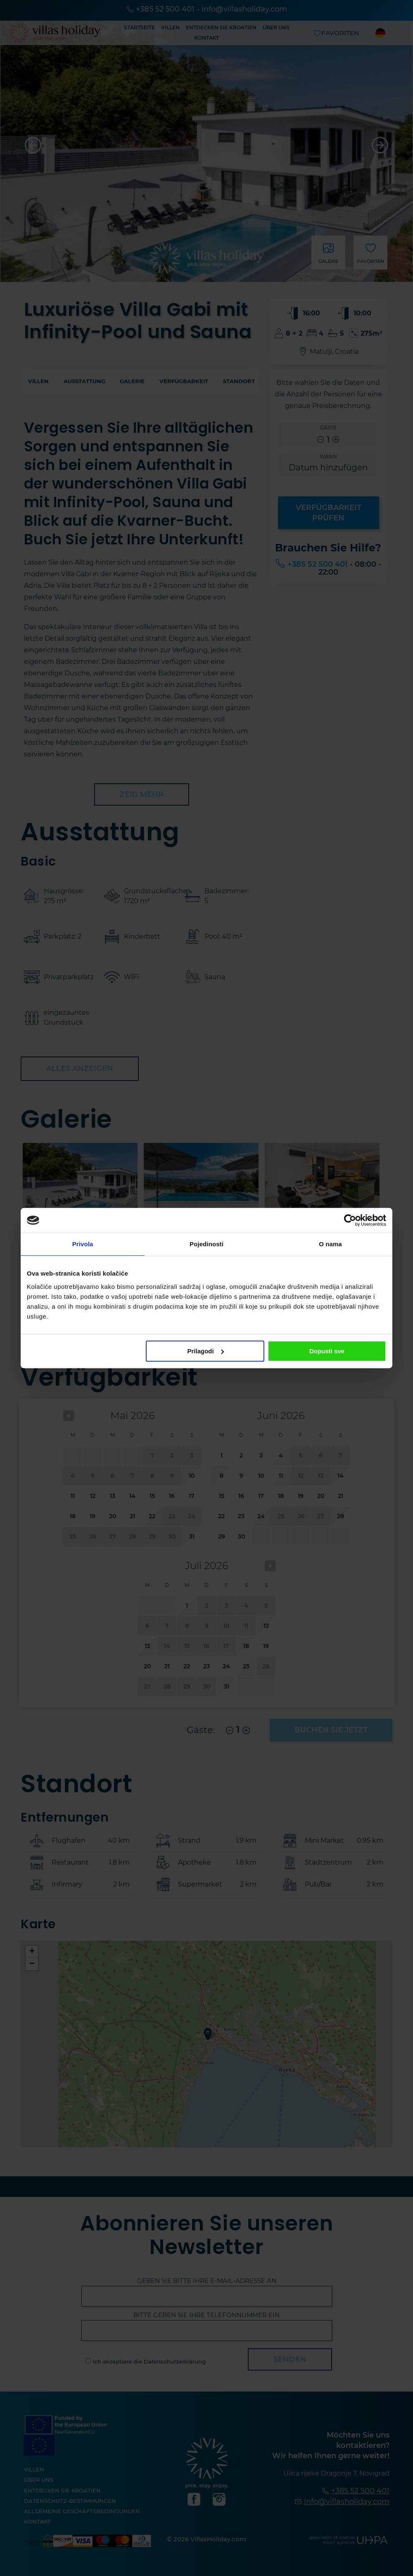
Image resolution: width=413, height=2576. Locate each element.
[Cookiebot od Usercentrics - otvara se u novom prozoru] (350, 1220)
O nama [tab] (330, 1243)
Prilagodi (206, 1351)
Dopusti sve (326, 1351)
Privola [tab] (82, 1243)
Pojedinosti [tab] (206, 1243)
